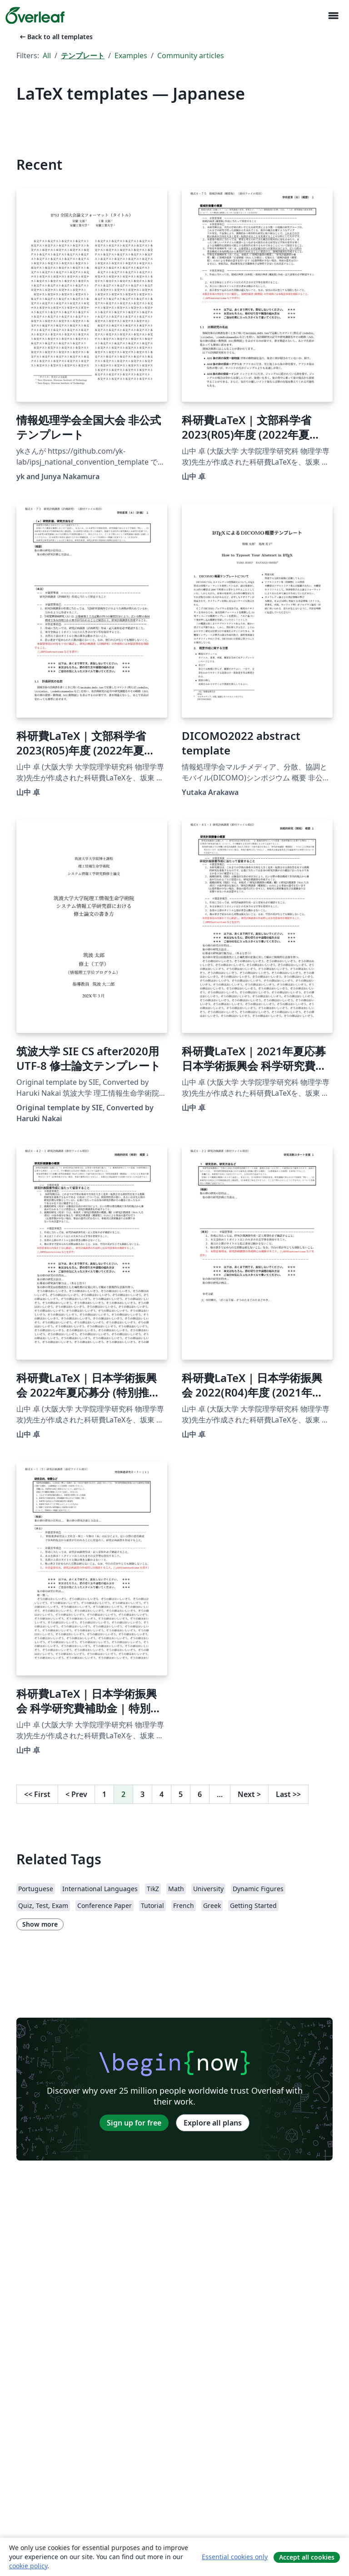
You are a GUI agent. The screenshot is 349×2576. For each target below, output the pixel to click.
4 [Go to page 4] (162, 1794)
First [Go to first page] (37, 1794)
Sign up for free (134, 2123)
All (47, 56)
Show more (40, 1924)
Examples (131, 56)
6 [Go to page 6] (200, 1794)
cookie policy (28, 2565)
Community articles (190, 56)
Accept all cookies (306, 2557)
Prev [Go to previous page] (76, 1794)
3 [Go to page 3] (142, 1794)
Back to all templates (55, 36)
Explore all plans (213, 2123)
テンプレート (83, 56)
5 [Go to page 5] (181, 1794)
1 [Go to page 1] (104, 1794)
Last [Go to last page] (288, 1794)
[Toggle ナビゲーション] (333, 15)
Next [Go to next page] (249, 1794)
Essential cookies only (235, 2556)
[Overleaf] (35, 15)
